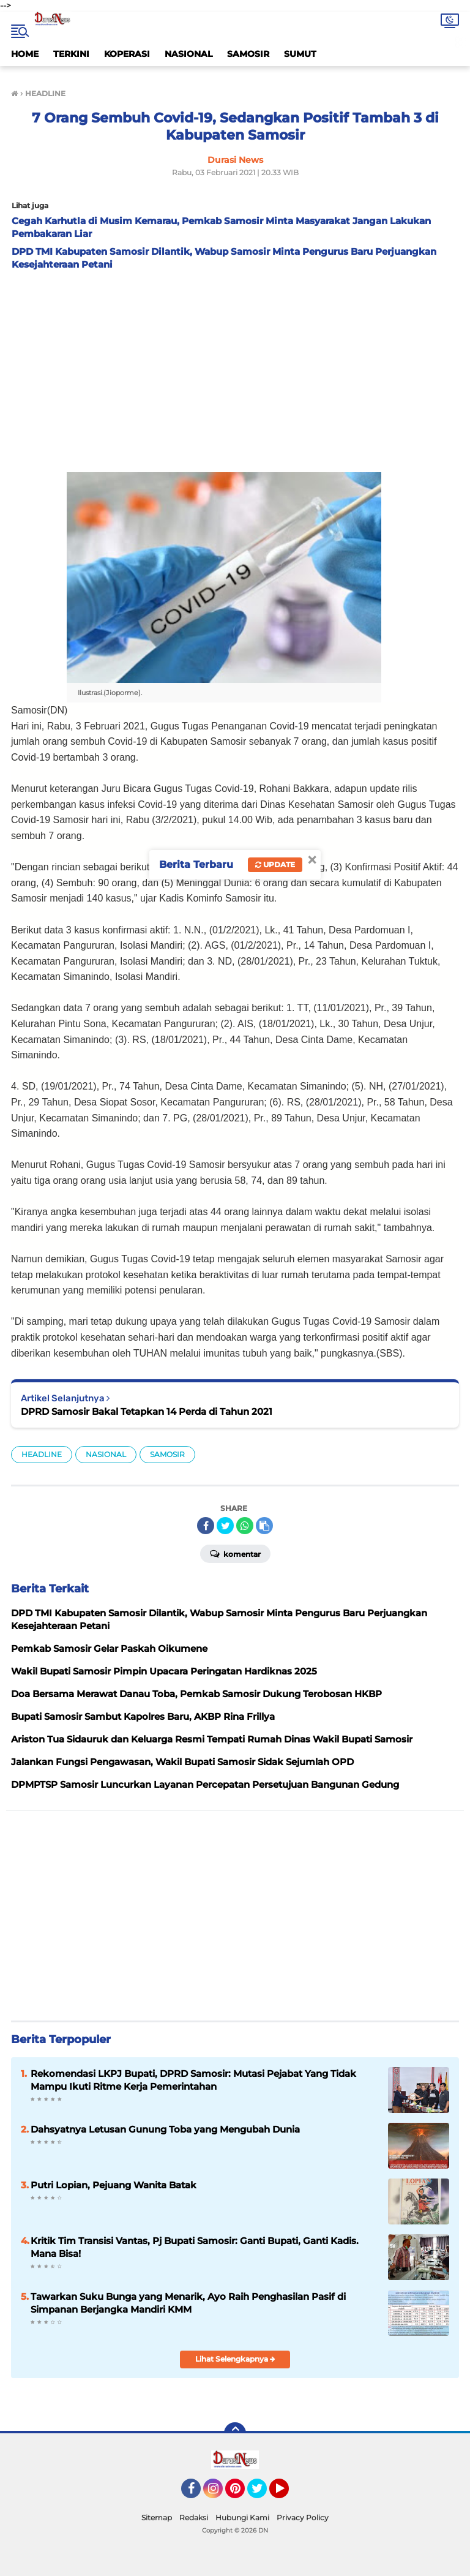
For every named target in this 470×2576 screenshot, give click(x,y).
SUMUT (300, 53)
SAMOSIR (248, 53)
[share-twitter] (225, 1525)
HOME (25, 53)
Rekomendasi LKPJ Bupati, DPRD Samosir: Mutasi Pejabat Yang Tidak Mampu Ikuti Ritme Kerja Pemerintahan (193, 2080)
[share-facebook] (205, 1525)
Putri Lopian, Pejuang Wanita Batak (113, 2185)
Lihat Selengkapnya (235, 2358)
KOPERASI (127, 53)
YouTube (287, 2494)
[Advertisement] (235, 368)
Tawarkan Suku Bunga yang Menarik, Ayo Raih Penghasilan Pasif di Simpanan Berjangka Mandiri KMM (188, 2303)
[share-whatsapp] (244, 1525)
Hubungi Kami (242, 2517)
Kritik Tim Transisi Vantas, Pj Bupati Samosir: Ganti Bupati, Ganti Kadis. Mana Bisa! (195, 2247)
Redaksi (193, 2517)
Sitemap (156, 2517)
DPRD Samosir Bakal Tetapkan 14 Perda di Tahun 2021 (146, 1411)
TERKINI (71, 53)
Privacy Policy (303, 2517)
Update (275, 864)
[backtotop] (235, 2433)
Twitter (262, 2494)
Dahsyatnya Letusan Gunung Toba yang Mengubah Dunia (165, 2129)
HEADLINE (41, 1454)
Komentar (235, 1553)
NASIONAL (188, 53)
